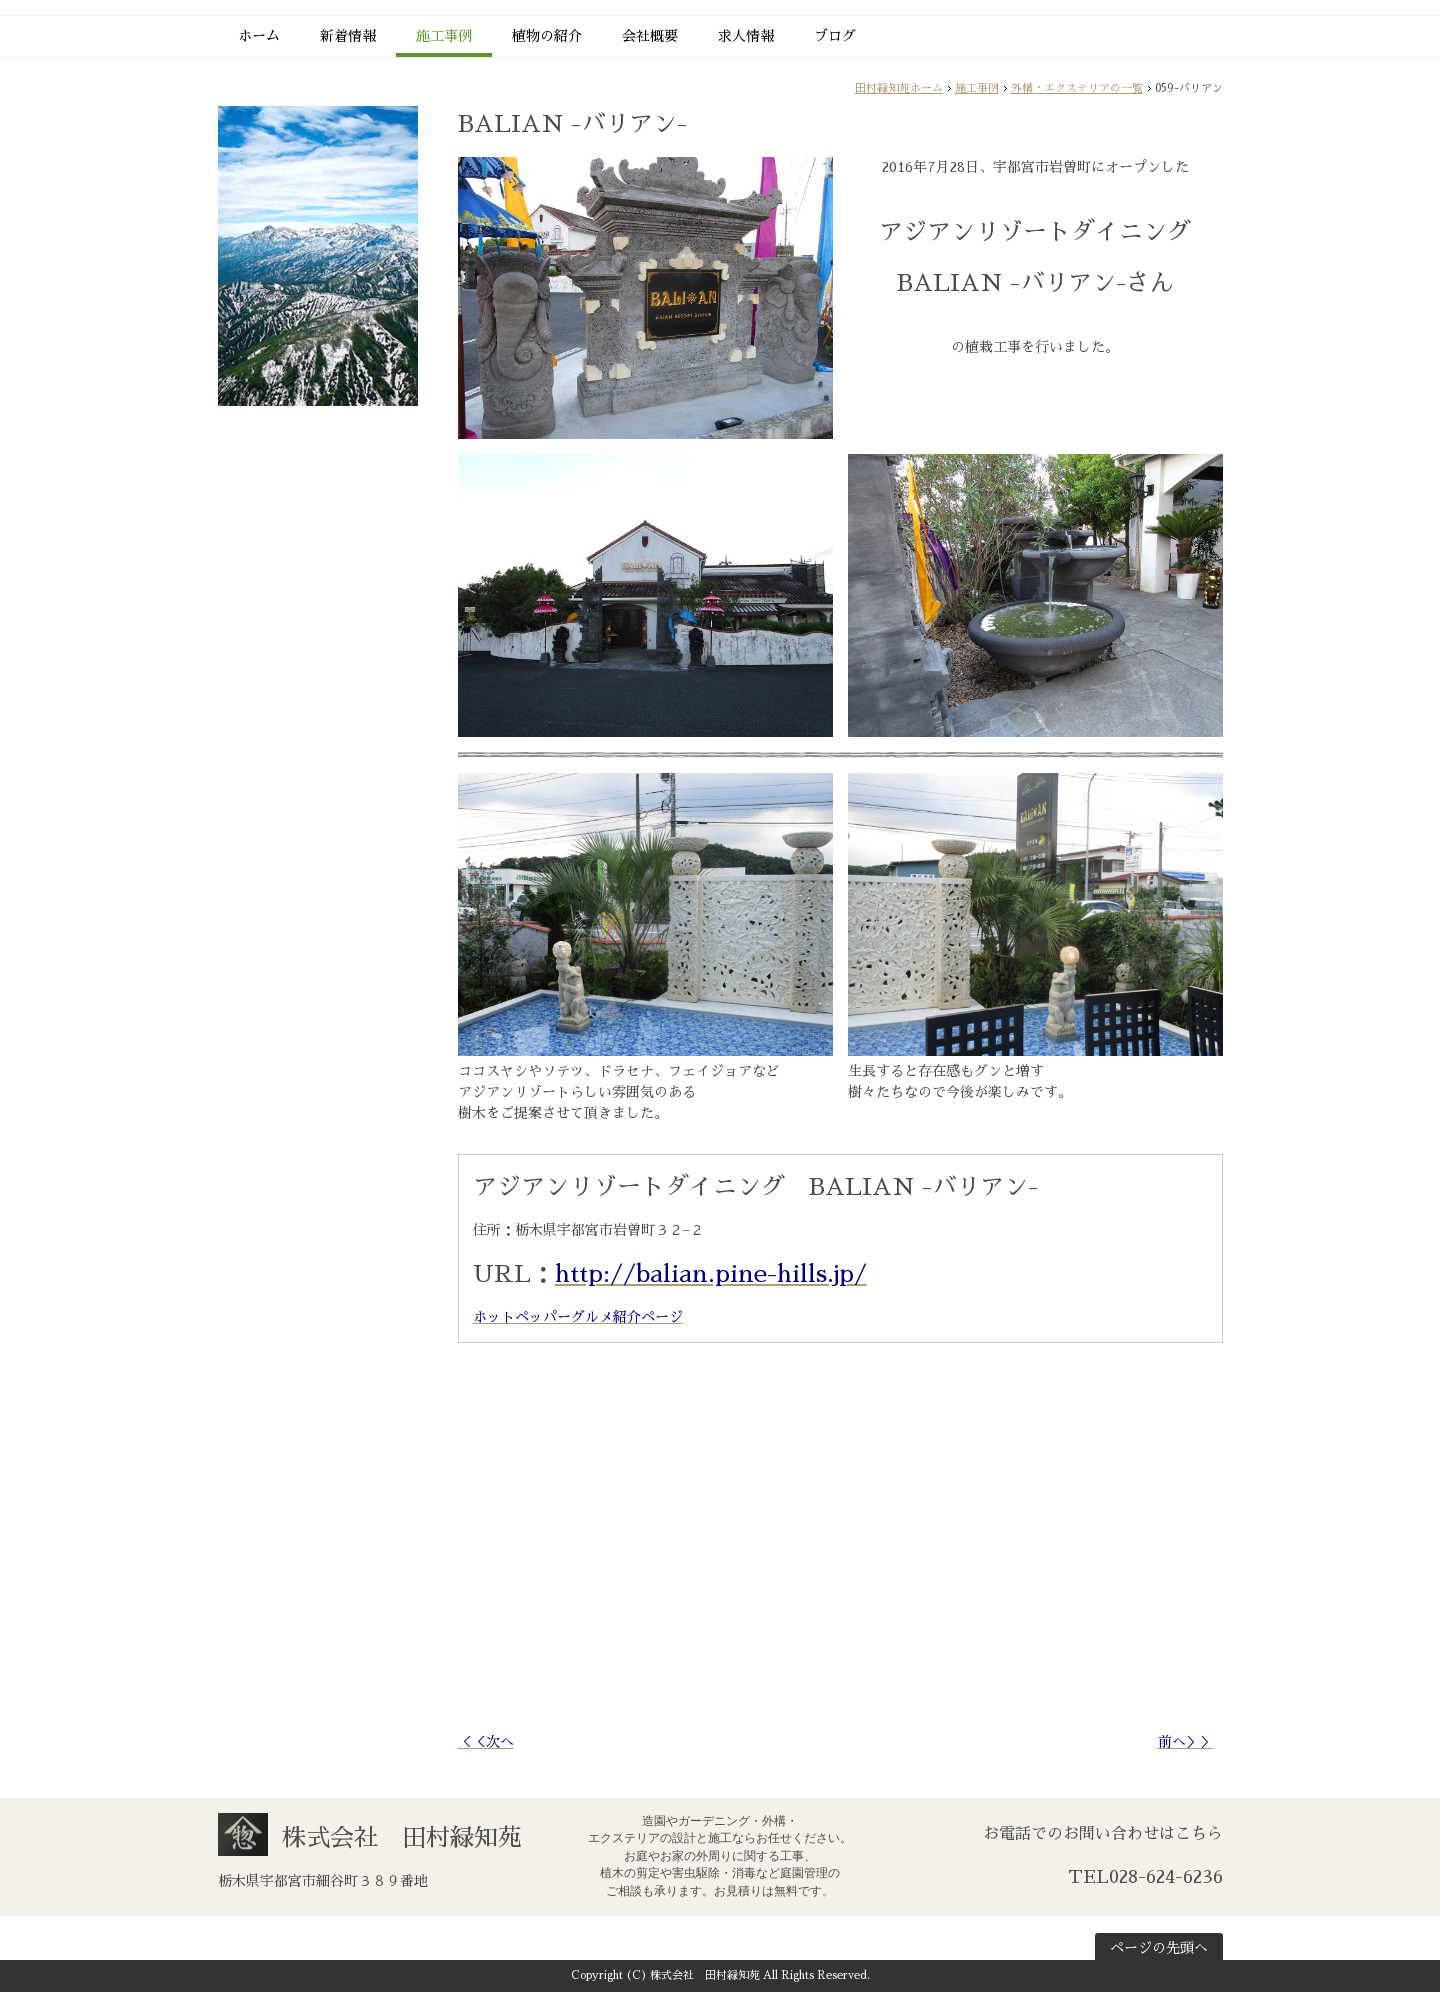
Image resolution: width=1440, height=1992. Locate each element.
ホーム (259, 36)
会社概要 (650, 36)
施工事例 (444, 36)
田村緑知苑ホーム (899, 88)
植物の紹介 (547, 36)
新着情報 (348, 36)
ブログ (835, 36)
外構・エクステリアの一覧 (1077, 88)
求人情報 (746, 36)
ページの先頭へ (1159, 1948)
